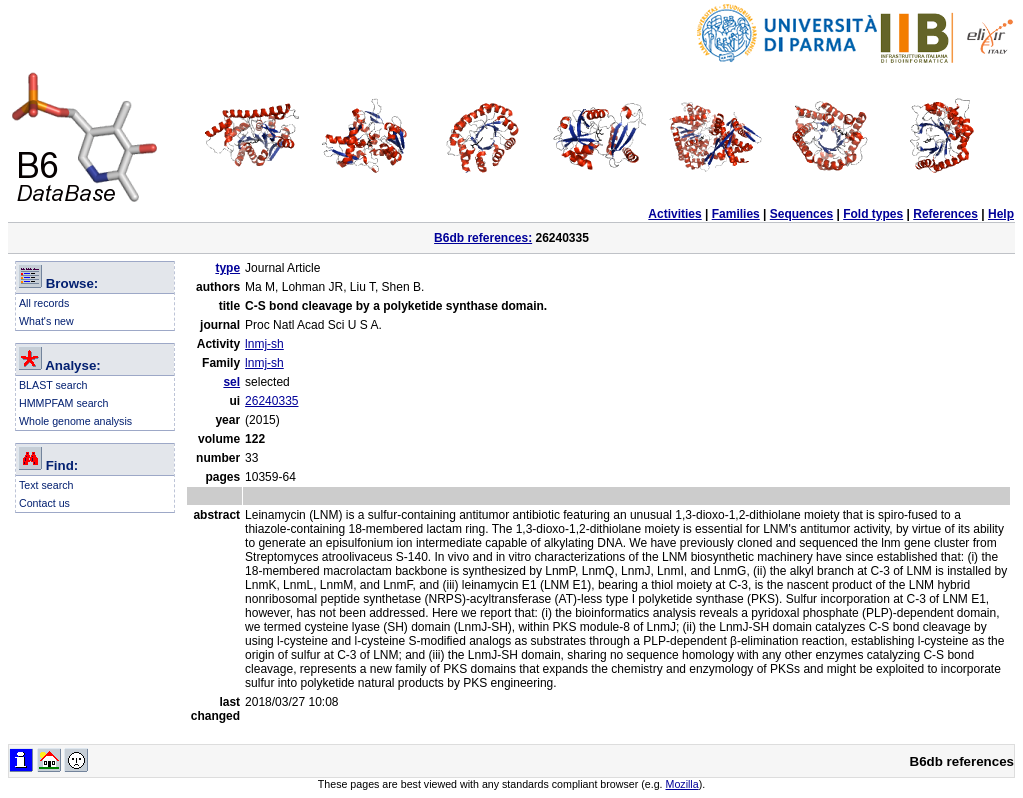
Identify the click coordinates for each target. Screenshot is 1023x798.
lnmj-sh (264, 344)
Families (736, 214)
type (227, 268)
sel (231, 382)
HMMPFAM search (63, 403)
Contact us (44, 503)
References (945, 214)
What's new (46, 321)
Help (1001, 214)
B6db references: (483, 238)
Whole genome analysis (75, 421)
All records (44, 303)
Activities (674, 214)
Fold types (873, 214)
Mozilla (682, 784)
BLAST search (53, 385)
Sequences (801, 214)
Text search (46, 485)
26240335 (271, 401)
